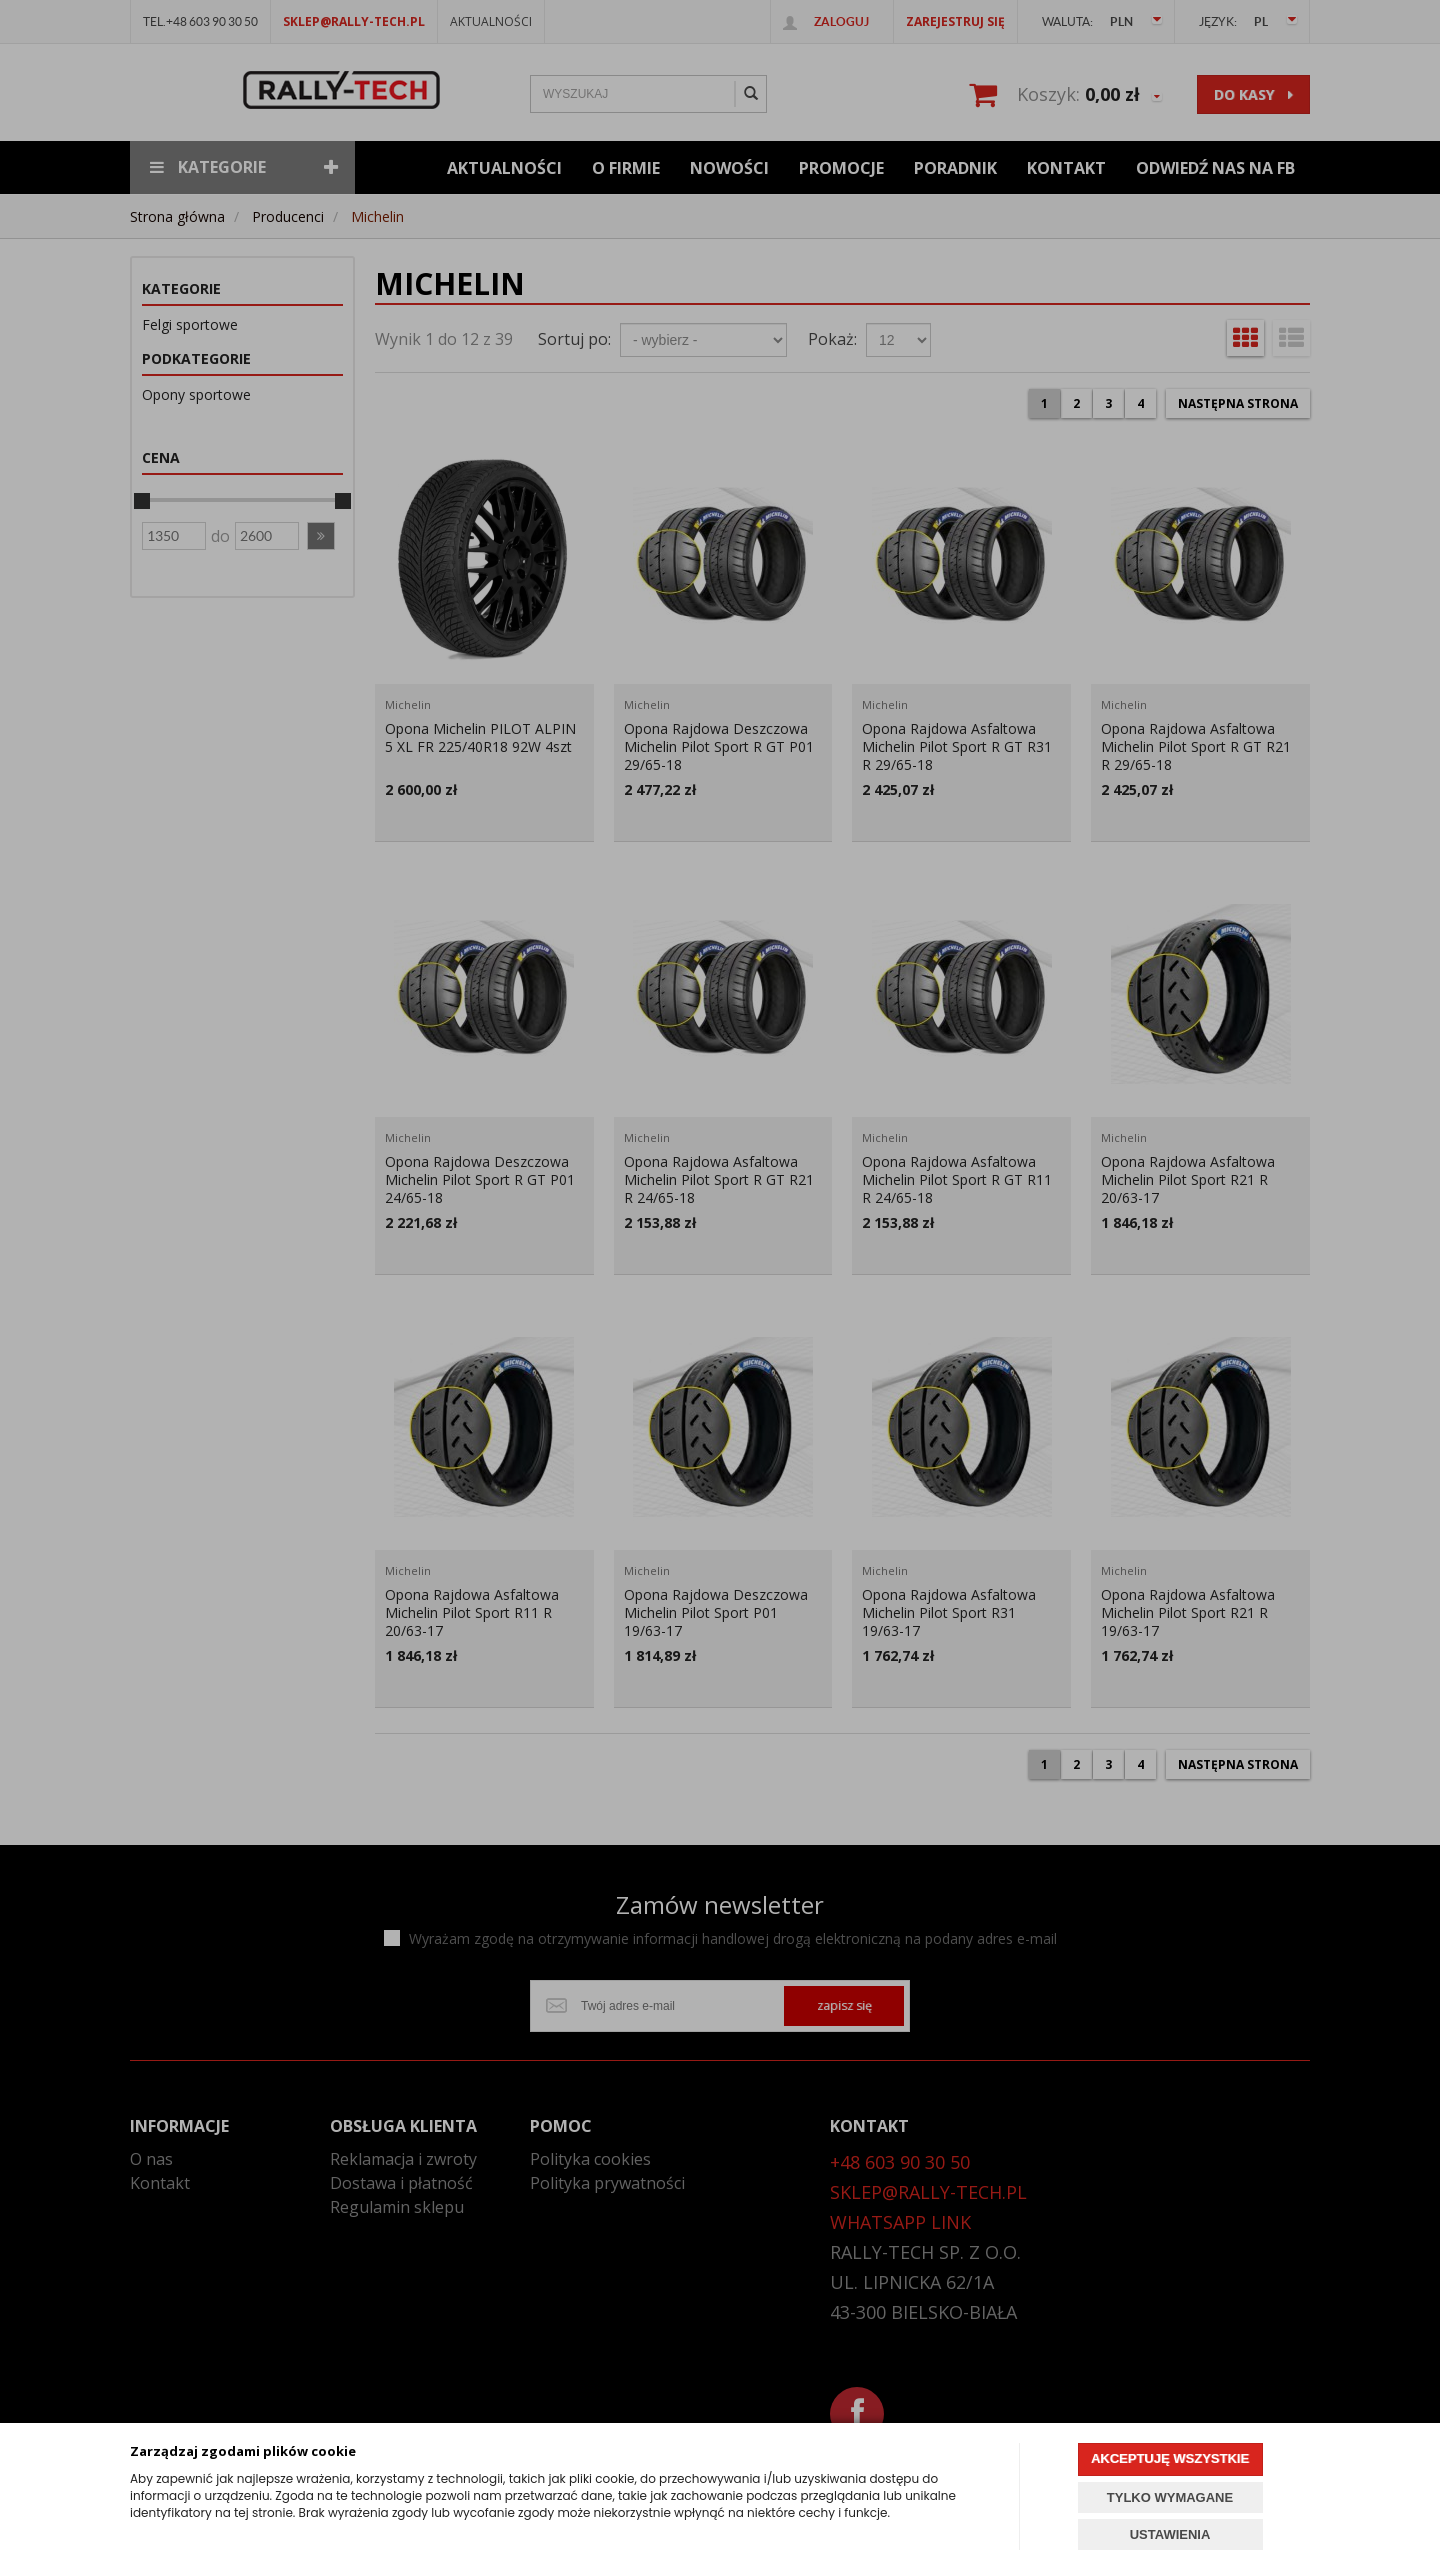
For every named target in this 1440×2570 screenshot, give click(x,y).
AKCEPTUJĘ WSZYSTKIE (1170, 2458)
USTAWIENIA (1170, 2534)
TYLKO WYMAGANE (1170, 2497)
